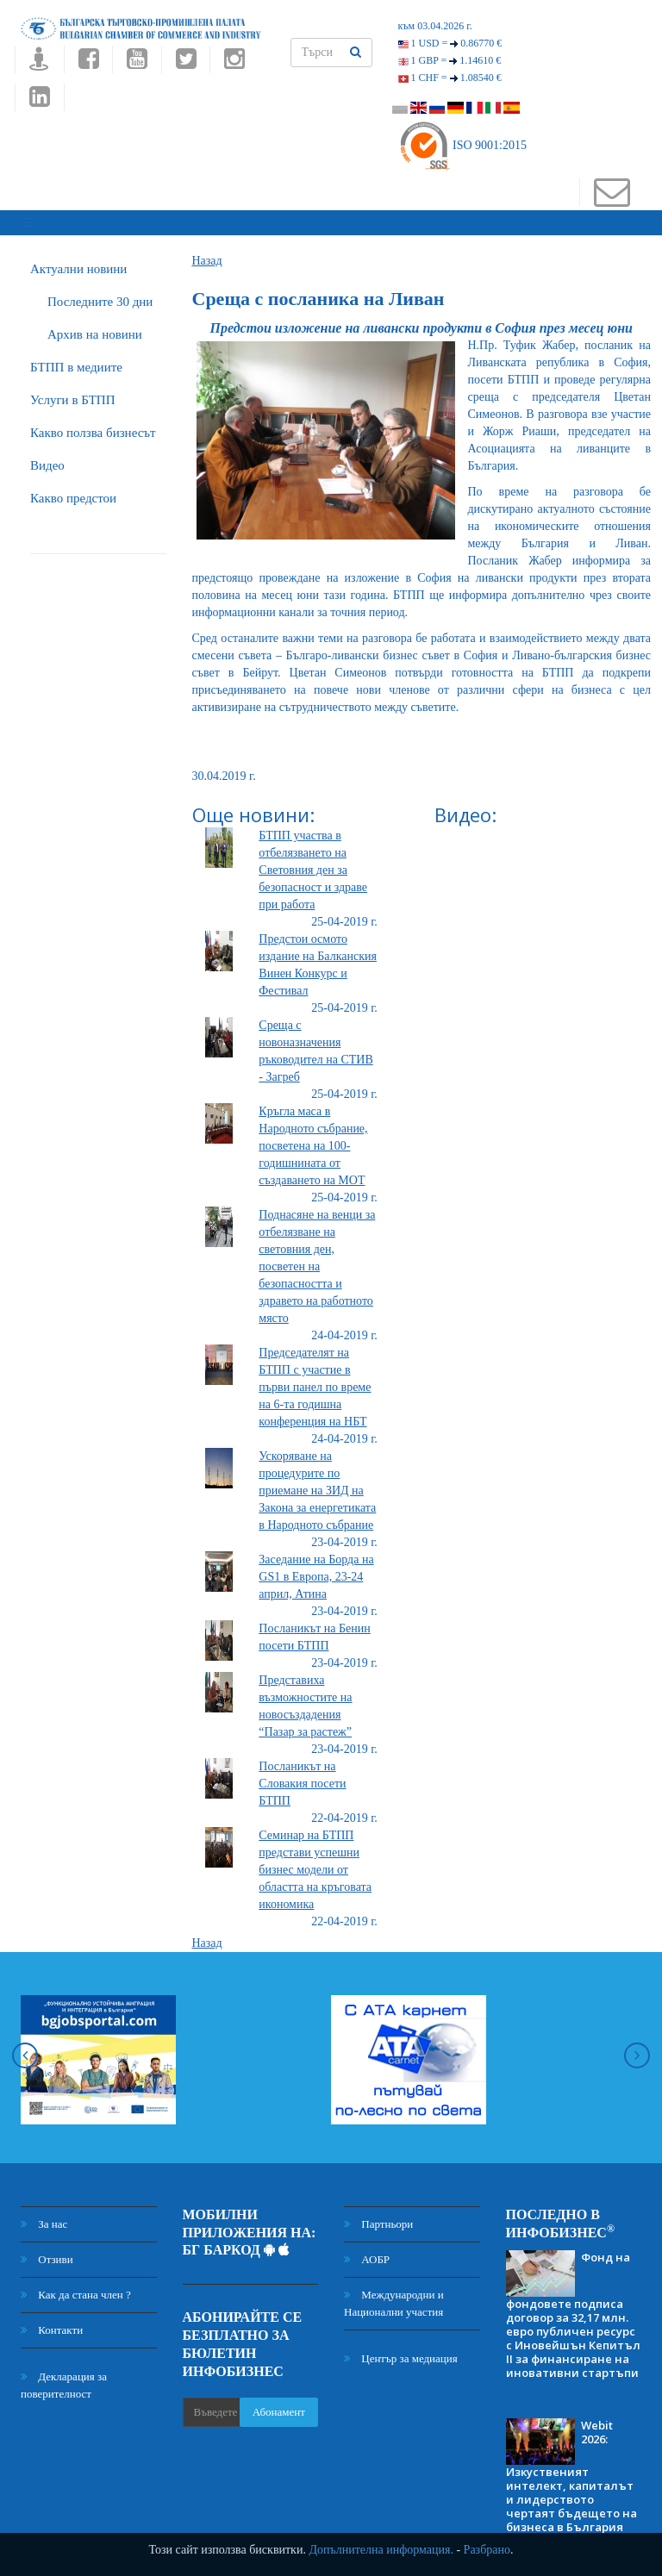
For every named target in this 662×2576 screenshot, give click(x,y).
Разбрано (487, 2549)
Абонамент (279, 2404)
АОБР (367, 2251)
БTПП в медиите (76, 359)
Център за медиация (401, 2350)
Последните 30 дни (100, 294)
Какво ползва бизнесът (93, 425)
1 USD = (450, 43)
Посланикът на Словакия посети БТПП (302, 1775)
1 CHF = (450, 78)
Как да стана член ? (76, 2286)
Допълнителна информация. (381, 2549)
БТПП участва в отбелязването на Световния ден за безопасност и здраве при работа (313, 862)
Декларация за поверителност (64, 2377)
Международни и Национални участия (394, 2295)
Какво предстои (73, 490)
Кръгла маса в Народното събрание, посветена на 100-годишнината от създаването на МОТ (313, 1138)
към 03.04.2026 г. (435, 26)
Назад (207, 252)
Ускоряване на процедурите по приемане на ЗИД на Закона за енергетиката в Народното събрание (317, 1483)
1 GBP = (450, 60)
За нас (44, 2216)
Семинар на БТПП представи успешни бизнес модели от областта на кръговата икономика (315, 1862)
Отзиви (47, 2251)
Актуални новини (78, 261)
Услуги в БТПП (72, 392)
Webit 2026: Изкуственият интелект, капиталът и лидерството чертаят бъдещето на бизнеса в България (571, 2469)
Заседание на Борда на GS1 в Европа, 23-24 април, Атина (316, 1569)
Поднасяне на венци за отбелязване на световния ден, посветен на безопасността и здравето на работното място (317, 1259)
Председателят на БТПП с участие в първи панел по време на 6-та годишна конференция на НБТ (315, 1379)
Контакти (52, 2322)
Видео (47, 458)
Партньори (378, 2216)
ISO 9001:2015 (462, 145)
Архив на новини (94, 327)
